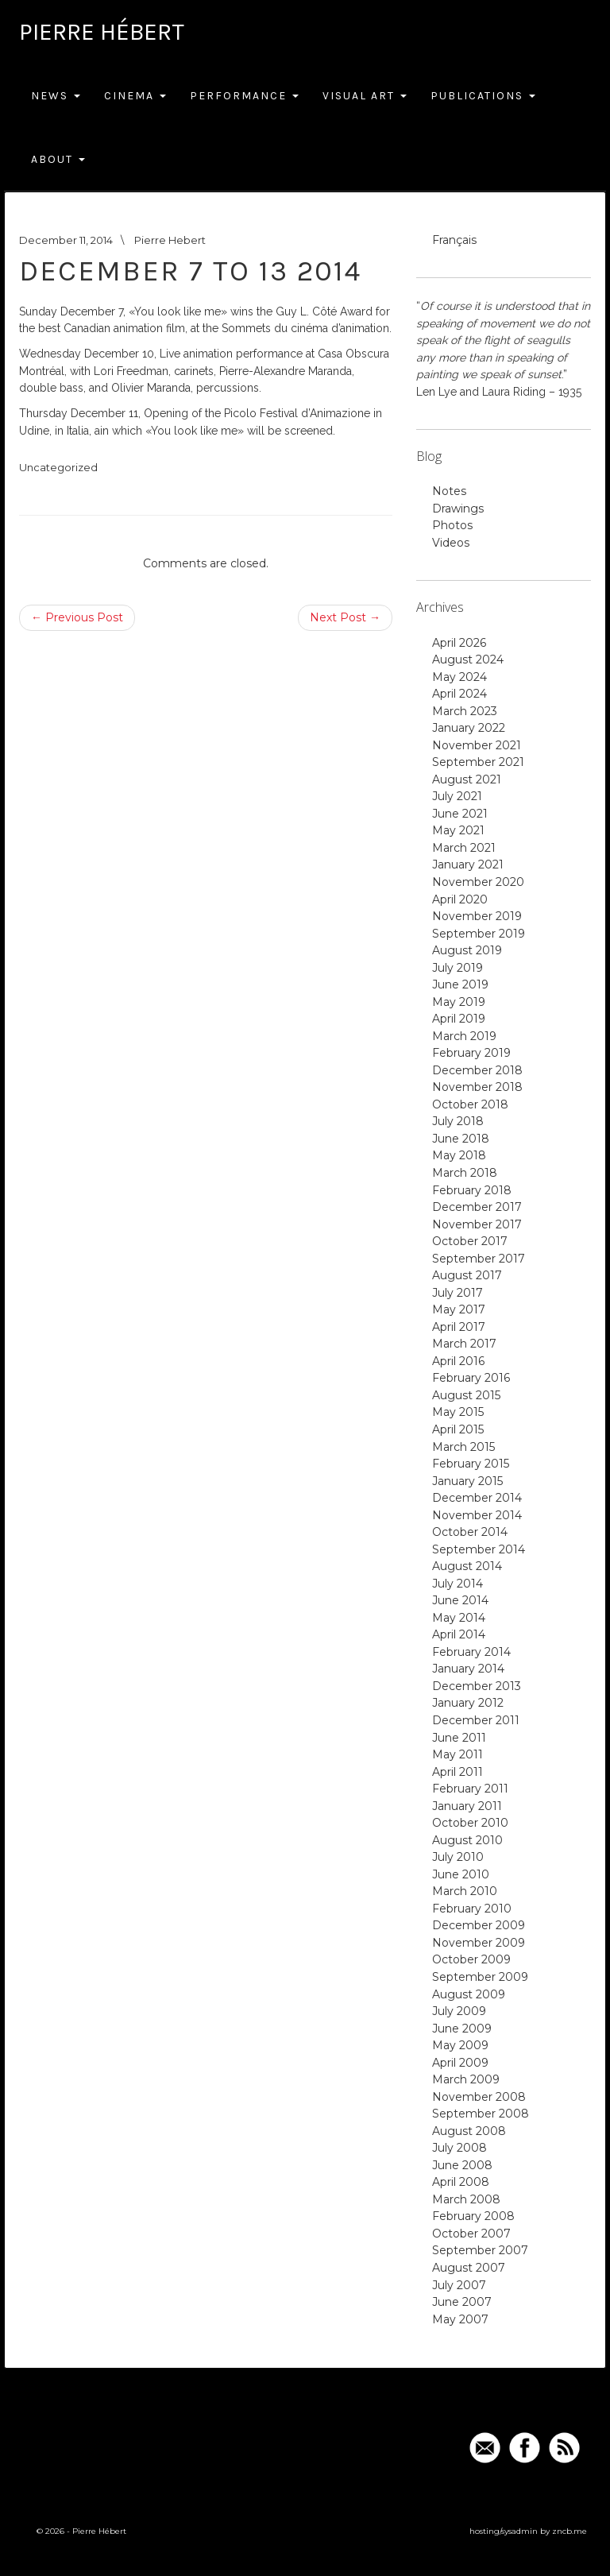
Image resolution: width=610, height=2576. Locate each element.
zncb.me (569, 2531)
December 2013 (476, 1686)
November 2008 (479, 2097)
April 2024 (459, 694)
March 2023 (464, 711)
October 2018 (470, 1104)
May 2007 (460, 2319)
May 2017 (458, 1309)
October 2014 (470, 1532)
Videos (450, 543)
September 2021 (478, 762)
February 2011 (470, 1788)
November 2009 (478, 1943)
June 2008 (462, 2165)
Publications (482, 95)
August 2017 (467, 1275)
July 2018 (458, 1121)
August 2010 (467, 1840)
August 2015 (466, 1395)
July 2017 (457, 1293)
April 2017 (458, 1327)
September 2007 (480, 2250)
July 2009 (459, 2011)
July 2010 (458, 1857)
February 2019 (471, 1053)
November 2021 (476, 745)
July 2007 (459, 2285)
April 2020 (460, 899)
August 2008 (469, 2131)
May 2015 (458, 1412)
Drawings (458, 508)
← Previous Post (77, 617)
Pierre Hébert (101, 31)
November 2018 (477, 1087)
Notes (449, 491)
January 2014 (468, 1668)
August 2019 (467, 950)
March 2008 (466, 2199)
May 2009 (460, 2045)
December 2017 (477, 1207)
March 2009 (466, 2079)
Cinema (135, 95)
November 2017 (477, 1224)
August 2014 (467, 1566)
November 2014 (477, 1515)
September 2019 (478, 933)
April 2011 (457, 1772)
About (58, 159)
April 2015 (458, 1429)
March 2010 (464, 1891)
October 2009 (471, 1959)
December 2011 (475, 1720)
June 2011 (459, 1738)
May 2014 (458, 1618)
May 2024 (459, 677)
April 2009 (460, 2063)
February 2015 (470, 1463)
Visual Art (364, 95)
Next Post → (345, 617)
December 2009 (478, 1925)
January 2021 (468, 864)
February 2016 (471, 1378)
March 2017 (464, 1343)
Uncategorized (58, 467)
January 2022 (468, 728)
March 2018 (464, 1173)
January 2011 (467, 1806)
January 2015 (467, 1481)
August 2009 (468, 1994)
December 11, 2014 (66, 240)
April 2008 (460, 2182)
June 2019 (460, 984)
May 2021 (458, 830)
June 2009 (462, 2028)
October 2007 (471, 2233)
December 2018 (477, 1070)
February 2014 (471, 1652)
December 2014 (477, 1498)
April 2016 (458, 1361)
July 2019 (457, 968)
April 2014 (458, 1634)
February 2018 (472, 1190)
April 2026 (459, 643)
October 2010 (470, 1823)
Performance (244, 95)
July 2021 (457, 796)
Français (454, 240)
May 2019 (458, 1002)
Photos (452, 525)
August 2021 (466, 779)
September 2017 (478, 1258)
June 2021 (460, 813)
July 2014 (457, 1583)
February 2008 (473, 2216)
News (55, 95)
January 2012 (468, 1703)
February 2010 (472, 1908)
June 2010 (460, 1874)
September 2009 (480, 1977)
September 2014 (478, 1549)
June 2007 (462, 2302)
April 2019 (458, 1018)
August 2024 (468, 659)
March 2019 (464, 1036)
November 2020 (478, 882)
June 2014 (460, 1600)
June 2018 (460, 1138)
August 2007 (468, 2268)
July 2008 (459, 2148)
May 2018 (459, 1155)
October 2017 (470, 1241)
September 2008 (480, 2113)
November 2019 (477, 916)
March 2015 (463, 1447)
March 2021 (464, 848)
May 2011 (457, 1754)
